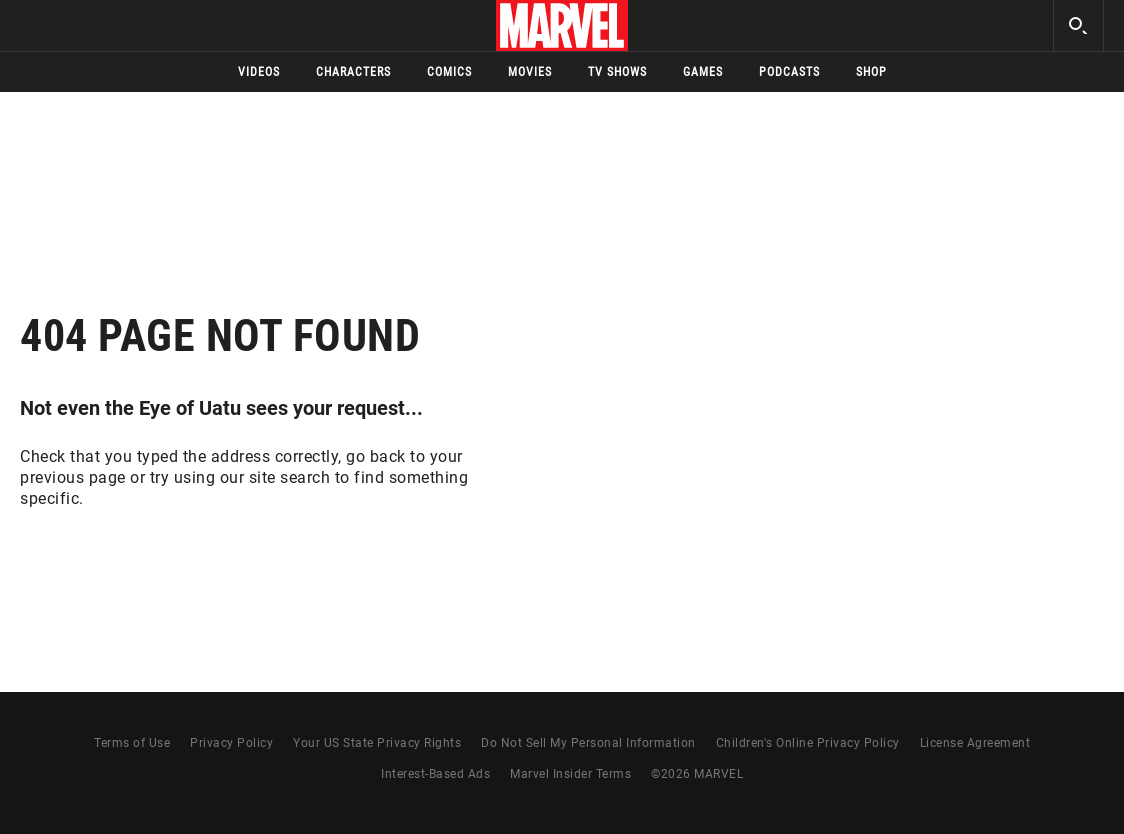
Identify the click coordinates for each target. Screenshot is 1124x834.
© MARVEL (697, 774)
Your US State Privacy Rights (377, 743)
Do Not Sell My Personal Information (588, 743)
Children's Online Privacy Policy (808, 743)
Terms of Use (132, 743)
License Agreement (975, 743)
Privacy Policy (231, 743)
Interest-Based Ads (435, 774)
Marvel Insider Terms (570, 774)
